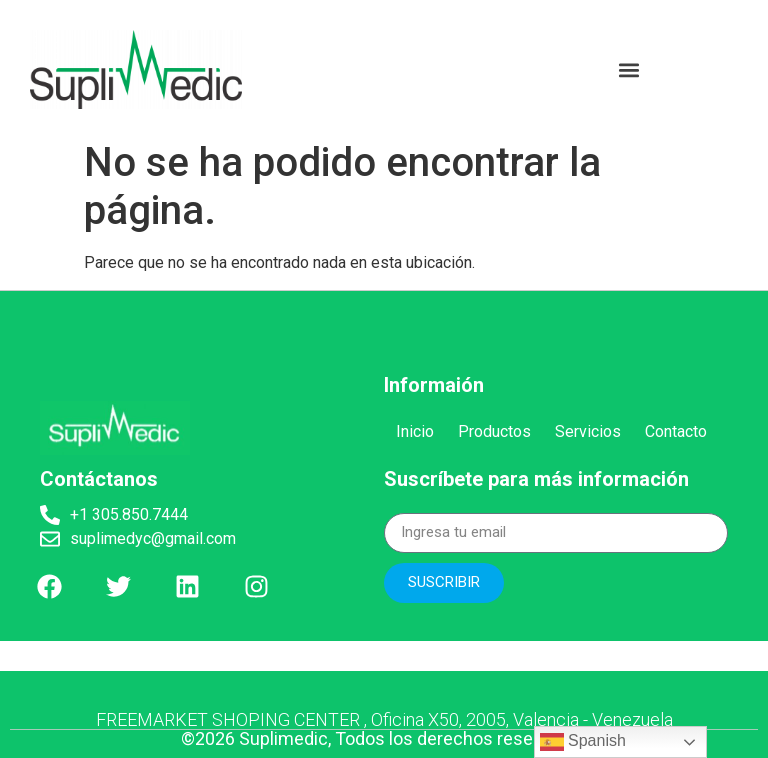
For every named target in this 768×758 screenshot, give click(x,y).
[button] (629, 69)
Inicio (415, 431)
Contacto (676, 431)
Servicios (588, 431)
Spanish (583, 742)
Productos (494, 431)
